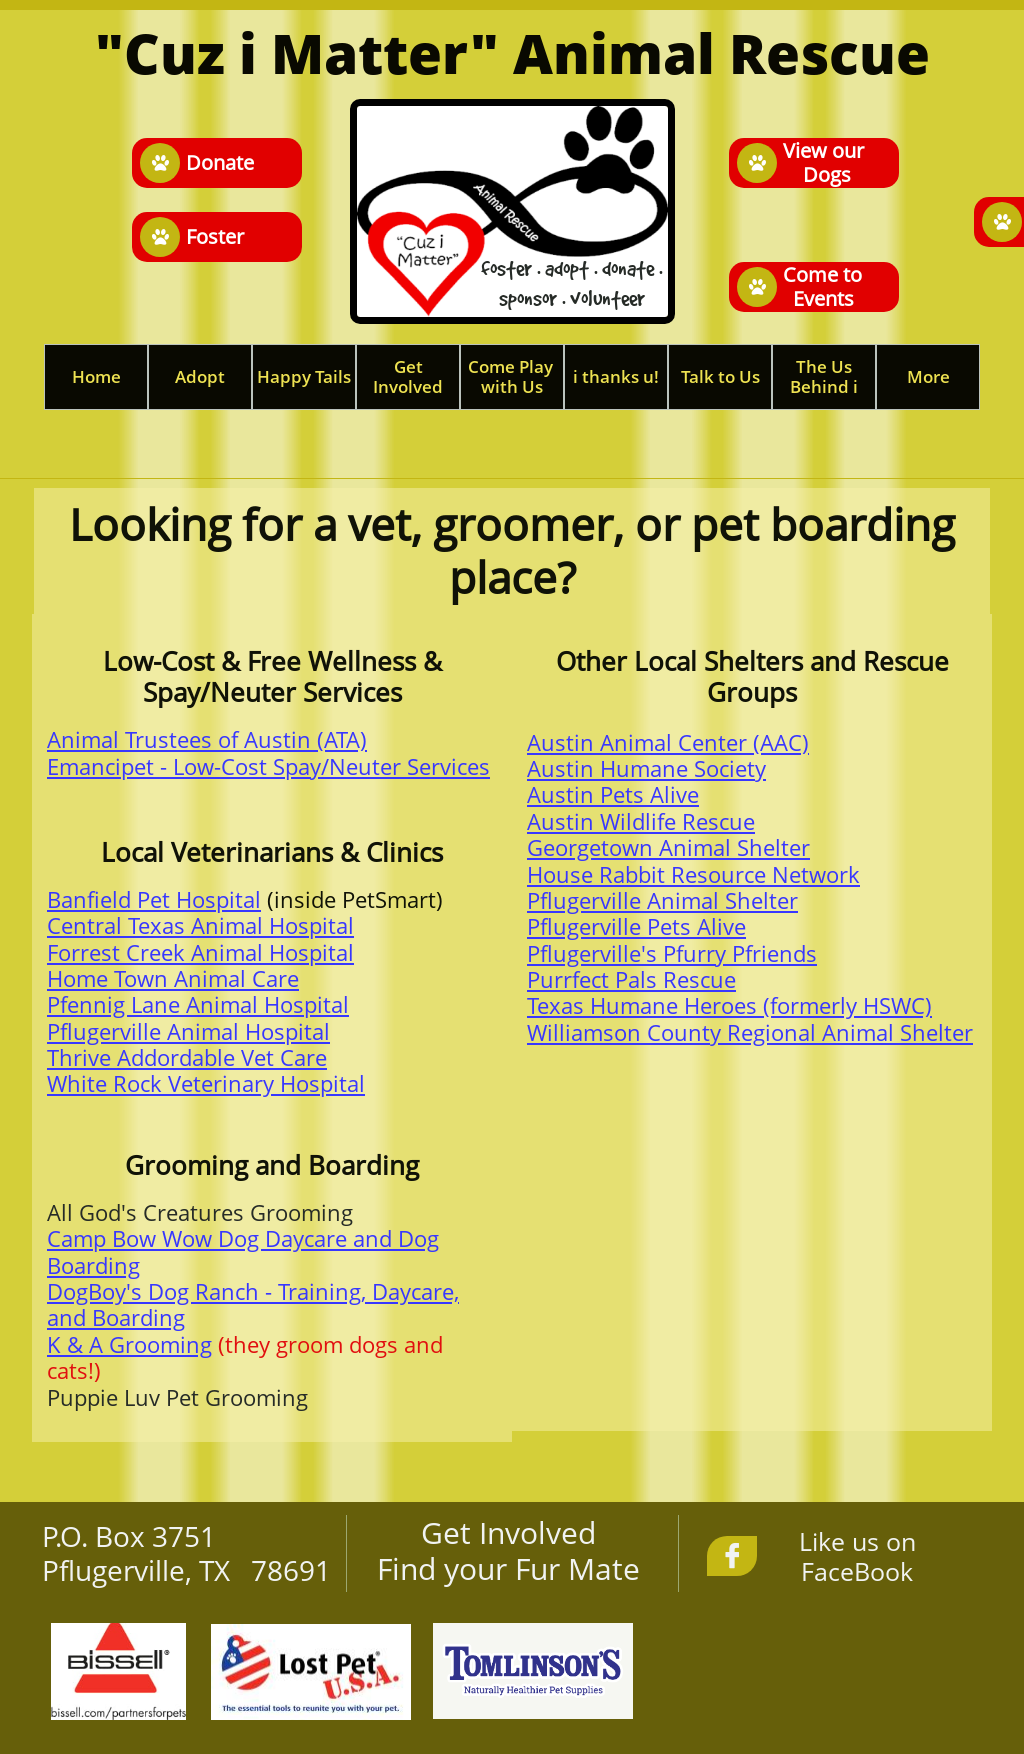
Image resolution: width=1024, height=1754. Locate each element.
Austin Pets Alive (613, 794)
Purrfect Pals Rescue (631, 979)
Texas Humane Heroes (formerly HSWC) (729, 1005)
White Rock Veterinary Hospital (206, 1083)
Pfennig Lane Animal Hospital (198, 1004)
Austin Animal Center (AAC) (668, 742)
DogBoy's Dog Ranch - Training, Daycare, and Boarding (253, 1304)
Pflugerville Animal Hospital (188, 1031)
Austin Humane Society (646, 768)
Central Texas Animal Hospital (200, 925)
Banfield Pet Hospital (154, 899)
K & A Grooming (129, 1344)
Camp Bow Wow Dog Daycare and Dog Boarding (243, 1251)
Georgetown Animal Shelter (668, 847)
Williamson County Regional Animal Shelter (750, 1032)
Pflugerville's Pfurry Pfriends (672, 953)
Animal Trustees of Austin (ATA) (207, 739)
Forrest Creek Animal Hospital (200, 952)
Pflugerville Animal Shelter (662, 900)
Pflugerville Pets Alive (636, 926)
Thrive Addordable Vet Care (187, 1057)
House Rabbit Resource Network (693, 874)
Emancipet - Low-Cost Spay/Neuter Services (268, 766)
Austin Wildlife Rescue (641, 821)
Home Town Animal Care (173, 978)
